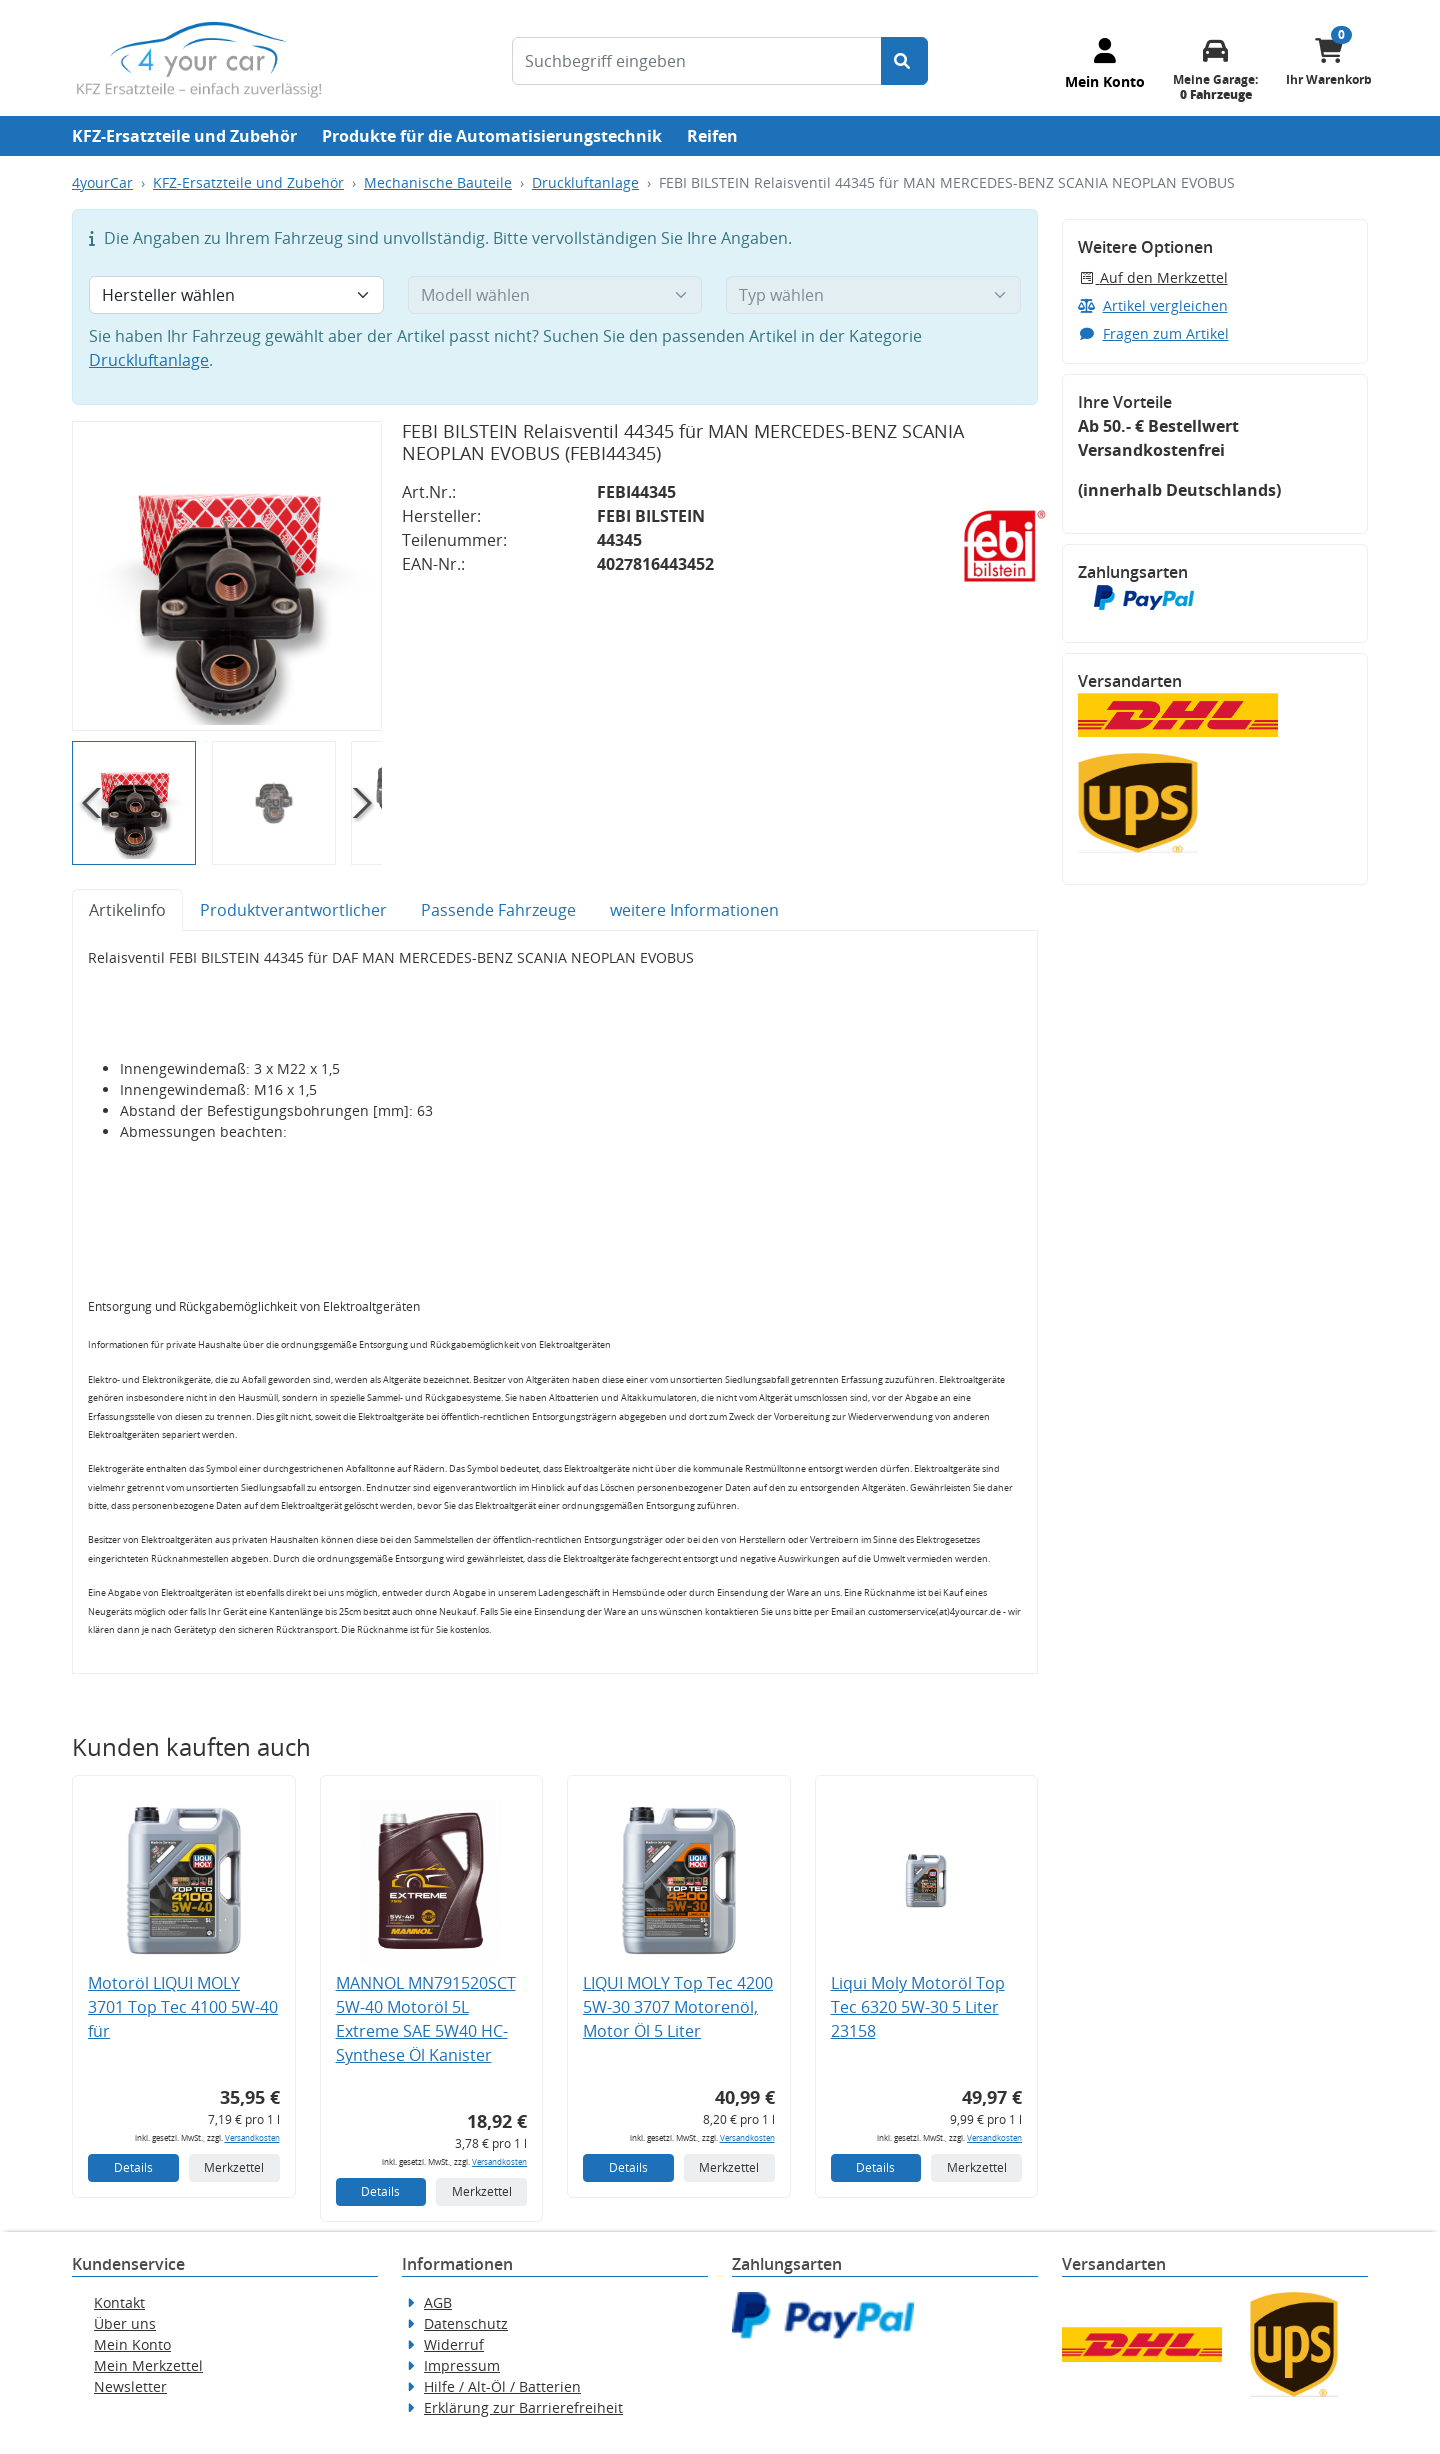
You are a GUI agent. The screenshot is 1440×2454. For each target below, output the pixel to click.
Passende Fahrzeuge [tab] (498, 910)
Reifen (712, 136)
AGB (438, 2302)
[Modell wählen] (555, 295)
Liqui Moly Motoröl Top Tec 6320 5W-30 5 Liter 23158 (918, 2007)
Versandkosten (252, 2137)
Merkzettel (234, 2167)
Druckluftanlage (585, 182)
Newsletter (130, 2386)
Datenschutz (466, 2323)
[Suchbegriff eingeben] (697, 61)
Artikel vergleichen (1153, 305)
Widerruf (454, 2344)
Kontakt (119, 2302)
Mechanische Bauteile (438, 182)
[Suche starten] (904, 61)
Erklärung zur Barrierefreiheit (523, 2407)
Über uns (125, 2323)
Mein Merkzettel (148, 2365)
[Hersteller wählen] (236, 295)
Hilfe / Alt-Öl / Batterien (502, 2386)
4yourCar (102, 182)
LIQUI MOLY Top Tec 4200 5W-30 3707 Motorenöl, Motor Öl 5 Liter (678, 2007)
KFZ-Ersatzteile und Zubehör (184, 136)
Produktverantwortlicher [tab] (293, 910)
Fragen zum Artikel (1153, 333)
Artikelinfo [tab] (127, 910)
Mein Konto (132, 2344)
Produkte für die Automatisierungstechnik (492, 136)
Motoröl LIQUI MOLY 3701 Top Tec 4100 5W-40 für (183, 2007)
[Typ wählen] (873, 295)
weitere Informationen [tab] (694, 910)
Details (133, 2167)
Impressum (462, 2365)
